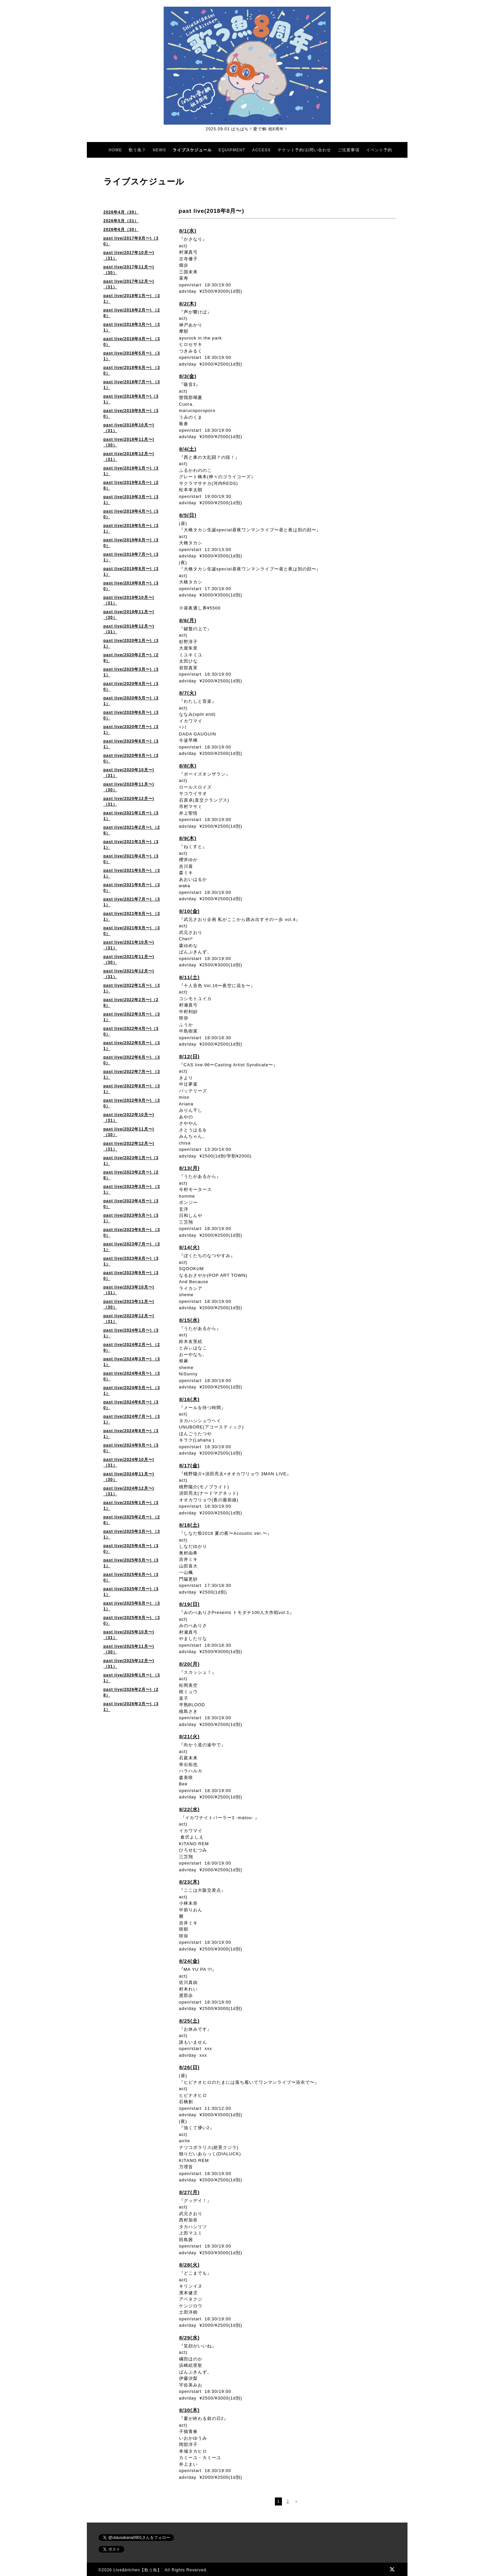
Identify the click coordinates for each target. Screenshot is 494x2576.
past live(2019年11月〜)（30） (129, 614)
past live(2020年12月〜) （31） (129, 801)
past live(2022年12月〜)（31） (129, 1146)
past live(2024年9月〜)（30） (131, 1448)
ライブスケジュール (192, 150)
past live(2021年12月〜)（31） (129, 974)
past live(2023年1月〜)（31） (131, 1161)
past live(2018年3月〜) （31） (132, 327)
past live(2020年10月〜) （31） (129, 773)
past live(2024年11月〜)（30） (129, 1477)
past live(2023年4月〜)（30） (131, 1204)
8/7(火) (188, 693)
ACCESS (261, 150)
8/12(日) (189, 1056)
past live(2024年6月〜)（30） (131, 1405)
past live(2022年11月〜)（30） (129, 1132)
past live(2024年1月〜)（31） (131, 1333)
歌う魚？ (137, 150)
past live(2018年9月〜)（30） (131, 413)
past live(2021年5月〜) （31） (132, 873)
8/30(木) (189, 2410)
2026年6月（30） (121, 229)
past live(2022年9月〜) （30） (132, 1103)
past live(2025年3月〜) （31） (132, 1534)
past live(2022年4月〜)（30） (131, 1031)
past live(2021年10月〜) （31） (129, 945)
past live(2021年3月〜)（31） (131, 844)
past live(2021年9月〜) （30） (132, 931)
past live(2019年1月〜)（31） (131, 471)
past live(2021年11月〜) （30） (129, 959)
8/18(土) (189, 1525)
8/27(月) (189, 2192)
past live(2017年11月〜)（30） (129, 270)
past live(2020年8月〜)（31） (131, 744)
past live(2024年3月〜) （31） (132, 1362)
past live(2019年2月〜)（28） (131, 485)
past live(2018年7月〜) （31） (132, 385)
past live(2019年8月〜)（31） (131, 571)
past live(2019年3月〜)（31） (131, 500)
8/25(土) (189, 2021)
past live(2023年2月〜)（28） (131, 1175)
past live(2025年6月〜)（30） (131, 1577)
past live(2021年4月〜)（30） (131, 859)
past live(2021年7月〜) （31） (132, 902)
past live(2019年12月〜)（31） (129, 629)
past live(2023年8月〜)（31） (131, 1261)
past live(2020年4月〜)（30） (131, 686)
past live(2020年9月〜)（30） (131, 758)
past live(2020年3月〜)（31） (131, 672)
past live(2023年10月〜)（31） (129, 1290)
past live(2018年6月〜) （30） (132, 370)
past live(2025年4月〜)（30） (131, 1548)
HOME (115, 150)
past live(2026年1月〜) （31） (132, 1678)
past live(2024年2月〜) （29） (132, 1347)
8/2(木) (188, 303)
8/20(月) (189, 1664)
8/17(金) (189, 1465)
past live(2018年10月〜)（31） (129, 428)
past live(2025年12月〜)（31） (129, 1663)
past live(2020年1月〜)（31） (131, 643)
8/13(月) (189, 1168)
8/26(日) (189, 2067)
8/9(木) (188, 838)
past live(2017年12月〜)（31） (129, 284)
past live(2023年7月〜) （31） (132, 1247)
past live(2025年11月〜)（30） (129, 1649)
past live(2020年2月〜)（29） (131, 658)
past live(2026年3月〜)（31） (131, 1707)
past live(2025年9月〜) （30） (132, 1620)
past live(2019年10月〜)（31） (129, 600)
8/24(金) (189, 1961)
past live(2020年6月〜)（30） (131, 715)
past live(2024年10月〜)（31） (129, 1462)
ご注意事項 (348, 150)
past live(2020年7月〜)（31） (131, 729)
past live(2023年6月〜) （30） (132, 1232)
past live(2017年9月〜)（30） (131, 241)
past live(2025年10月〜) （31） (129, 1635)
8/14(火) (189, 1247)
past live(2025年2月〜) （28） (132, 1520)
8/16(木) (189, 1399)
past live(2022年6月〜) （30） (132, 1060)
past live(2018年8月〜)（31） (131, 399)
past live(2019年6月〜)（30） (131, 543)
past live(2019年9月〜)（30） (131, 586)
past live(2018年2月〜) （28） (132, 313)
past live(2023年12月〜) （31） (129, 1319)
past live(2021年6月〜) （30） (132, 888)
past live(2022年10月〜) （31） (129, 1117)
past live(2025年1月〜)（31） (131, 1505)
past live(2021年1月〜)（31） (131, 816)
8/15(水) (189, 1320)
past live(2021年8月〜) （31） (132, 916)
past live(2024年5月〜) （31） (132, 1390)
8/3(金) (188, 376)
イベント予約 (379, 150)
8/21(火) (189, 1736)
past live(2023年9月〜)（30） (131, 1275)
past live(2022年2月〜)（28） (131, 1002)
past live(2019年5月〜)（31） (131, 528)
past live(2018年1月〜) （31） (132, 298)
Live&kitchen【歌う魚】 (137, 2570)
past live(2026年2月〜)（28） (131, 1692)
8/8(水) (188, 766)
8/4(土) (188, 449)
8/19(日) (189, 1604)
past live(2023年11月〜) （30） (129, 1304)
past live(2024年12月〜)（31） (129, 1491)
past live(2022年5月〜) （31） (132, 1046)
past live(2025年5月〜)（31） (131, 1563)
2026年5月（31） (121, 221)
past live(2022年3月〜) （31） (132, 1017)
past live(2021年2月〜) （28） (132, 830)
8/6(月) (188, 620)
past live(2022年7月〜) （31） (132, 1074)
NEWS (159, 150)
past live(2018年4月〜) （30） (132, 341)
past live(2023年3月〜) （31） (132, 1189)
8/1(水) (188, 231)
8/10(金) (189, 911)
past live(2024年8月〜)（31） (131, 1434)
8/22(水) (189, 1809)
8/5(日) (188, 515)
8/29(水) (189, 2337)
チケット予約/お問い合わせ (304, 150)
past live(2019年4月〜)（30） (131, 514)
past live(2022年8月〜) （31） (132, 1089)
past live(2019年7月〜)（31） (131, 557)
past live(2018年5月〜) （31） (132, 356)
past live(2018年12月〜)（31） (129, 456)
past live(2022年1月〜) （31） (132, 988)
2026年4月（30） (121, 212)
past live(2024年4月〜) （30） (132, 1376)
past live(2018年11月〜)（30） (129, 442)
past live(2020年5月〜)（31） (131, 701)
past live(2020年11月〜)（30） (129, 787)
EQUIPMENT (231, 150)
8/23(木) (189, 1882)
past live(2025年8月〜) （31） (132, 1606)
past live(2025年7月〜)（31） (131, 1592)
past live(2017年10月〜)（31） (129, 255)
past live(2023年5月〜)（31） (131, 1218)
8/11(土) (189, 977)
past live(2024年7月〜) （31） (132, 1419)
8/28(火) (189, 2265)
